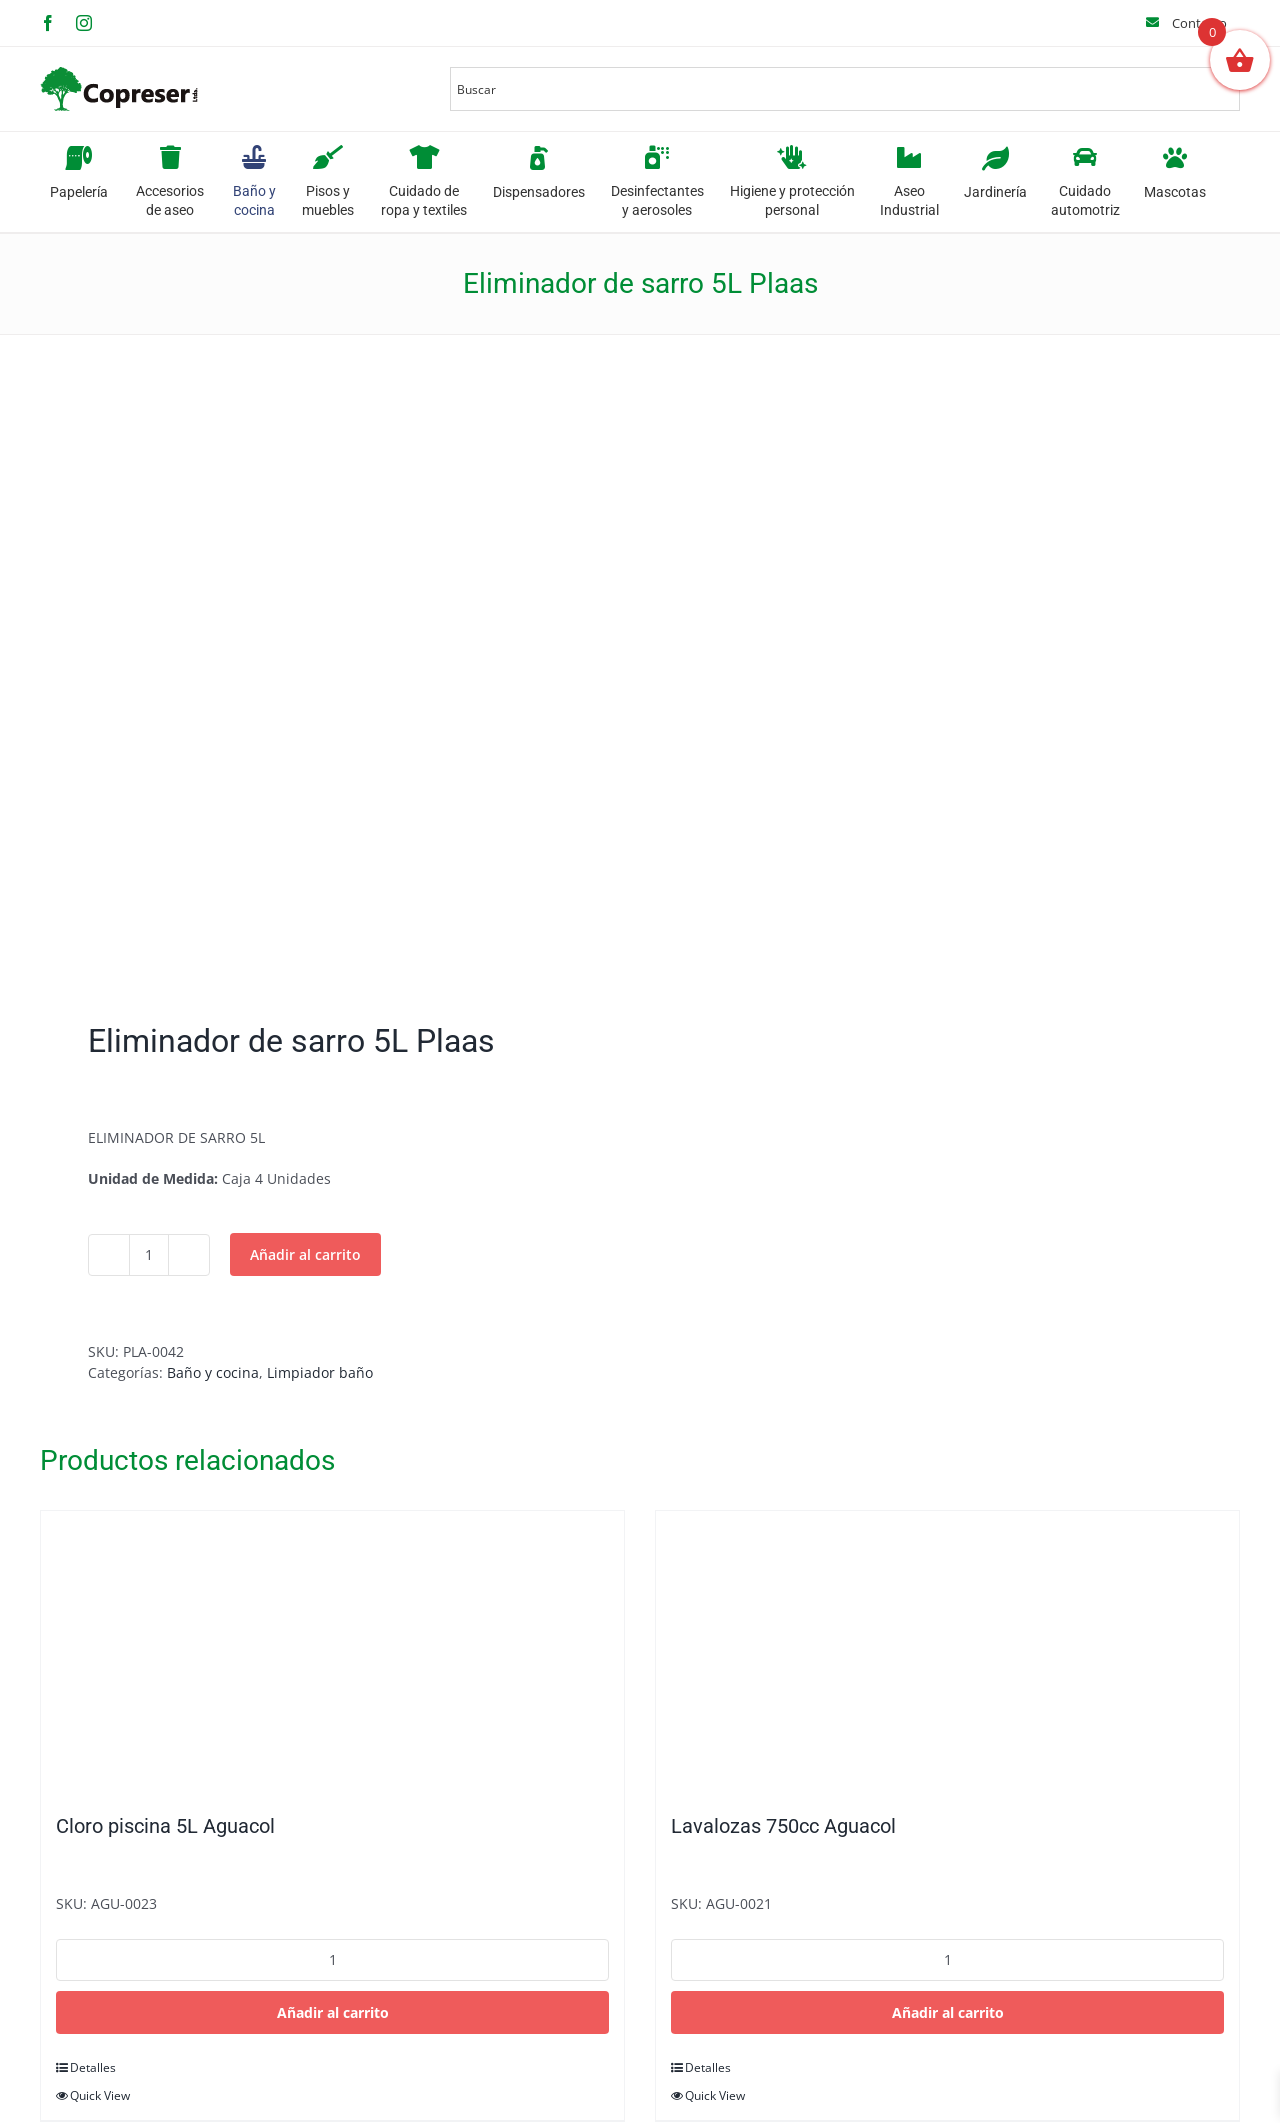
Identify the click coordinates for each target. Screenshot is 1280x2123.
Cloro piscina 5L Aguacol (165, 1826)
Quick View (100, 2095)
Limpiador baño (320, 1372)
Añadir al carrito (305, 1254)
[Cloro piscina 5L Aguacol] (332, 1652)
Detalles (93, 2067)
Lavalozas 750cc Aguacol (783, 1826)
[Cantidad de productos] (149, 1255)
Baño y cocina (213, 1372)
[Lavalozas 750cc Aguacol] (947, 1652)
